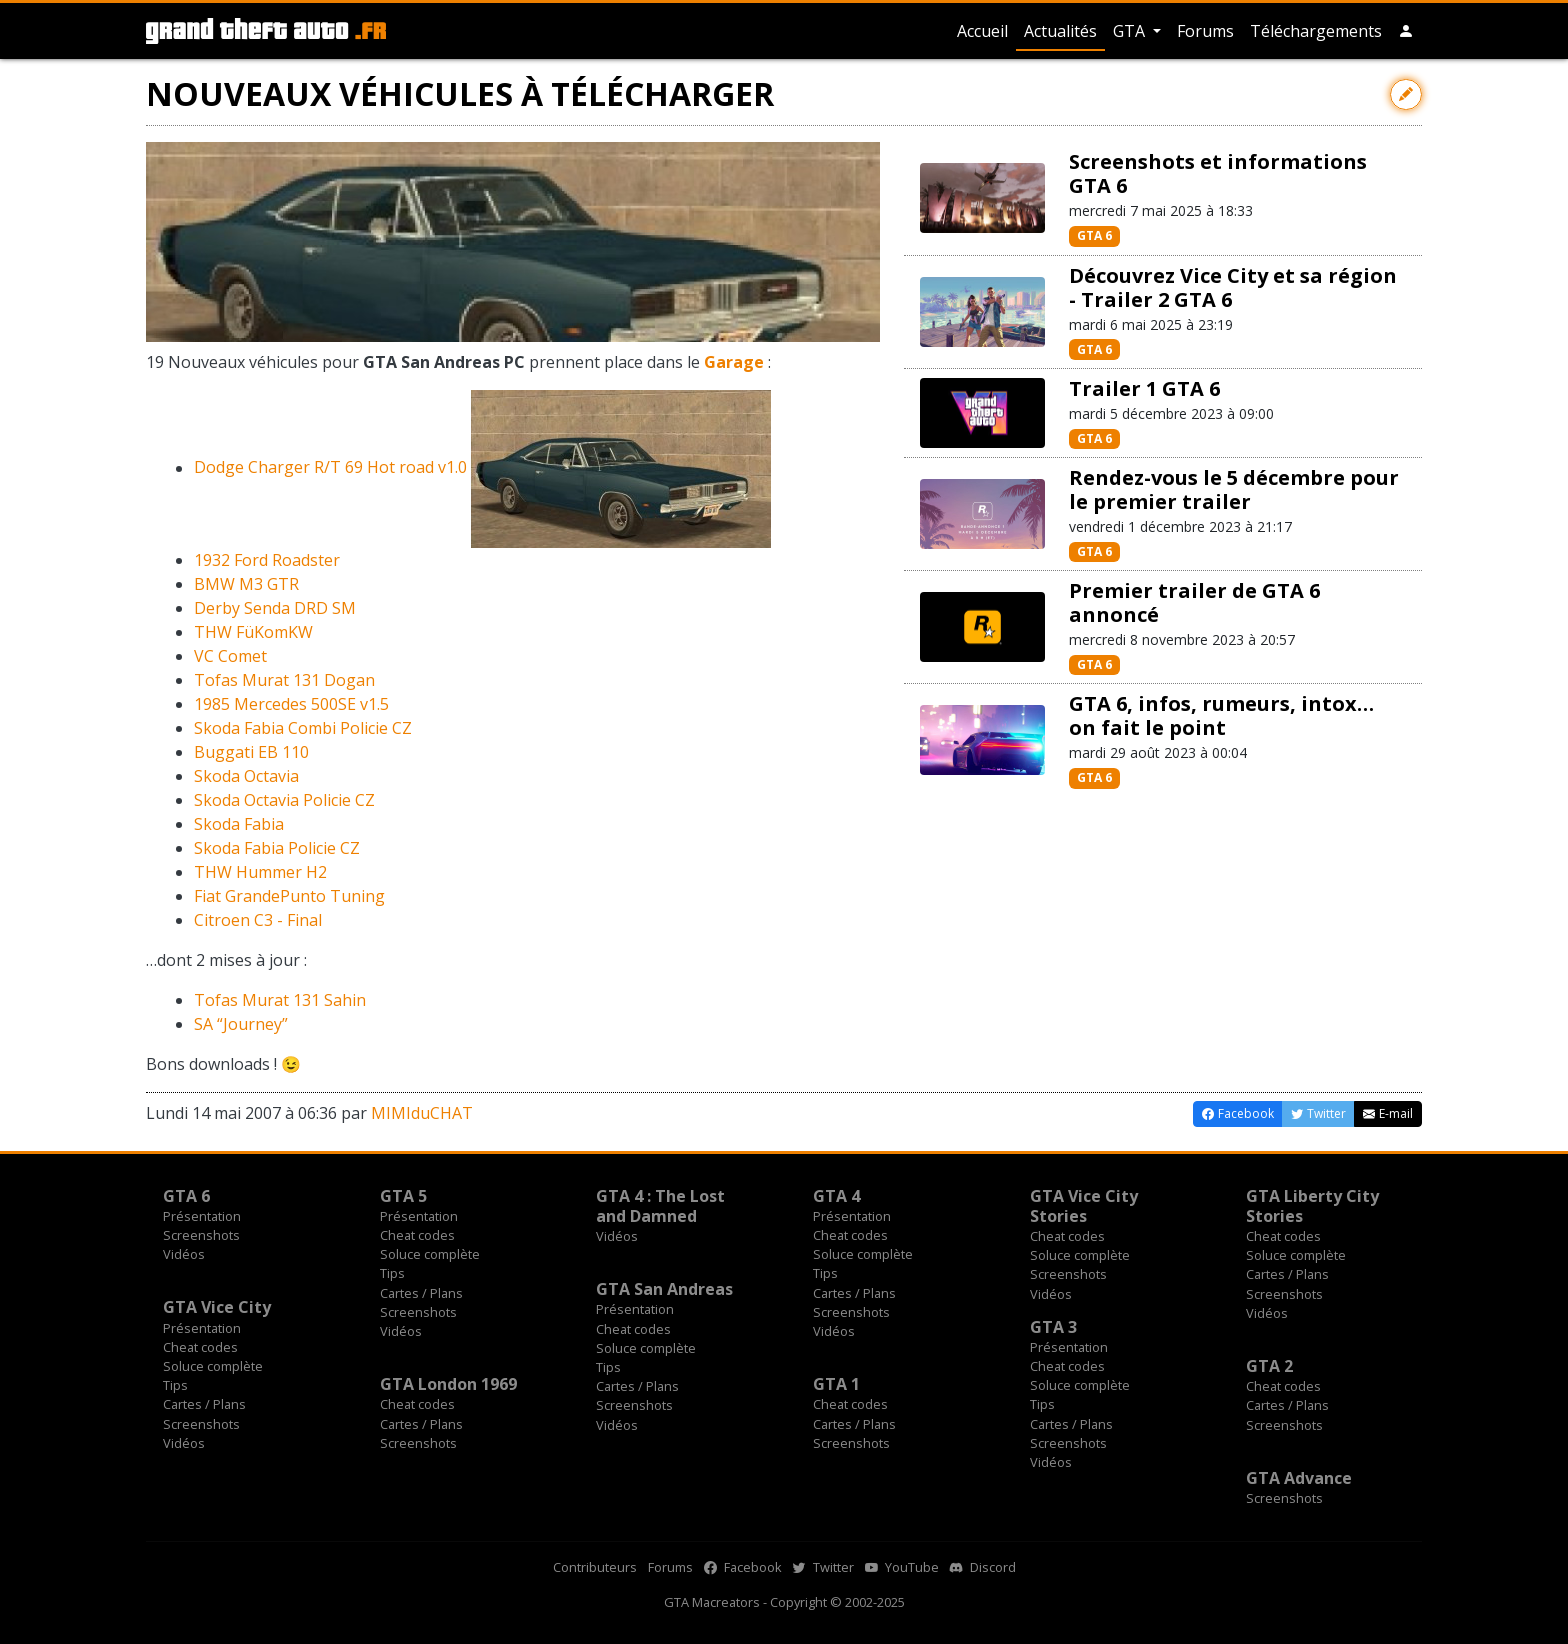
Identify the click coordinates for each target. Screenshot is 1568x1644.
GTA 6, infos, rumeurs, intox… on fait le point (1221, 715)
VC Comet (230, 656)
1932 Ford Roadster (267, 560)
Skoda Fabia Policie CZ (277, 848)
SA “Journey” (241, 1024)
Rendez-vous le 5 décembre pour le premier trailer (1234, 489)
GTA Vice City (217, 1307)
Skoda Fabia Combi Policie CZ (303, 728)
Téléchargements (1316, 31)
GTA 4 (836, 1196)
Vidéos (184, 1254)
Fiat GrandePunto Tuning (289, 896)
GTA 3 (1053, 1327)
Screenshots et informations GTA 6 (1218, 173)
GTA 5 (403, 1196)
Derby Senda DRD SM (275, 608)
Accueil (982, 31)
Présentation (202, 1216)
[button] (1406, 31)
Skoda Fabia (239, 824)
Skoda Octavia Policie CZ (284, 800)
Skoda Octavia (246, 776)
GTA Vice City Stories (1084, 1206)
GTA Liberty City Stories (1312, 1206)
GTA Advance (1299, 1478)
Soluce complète (430, 1254)
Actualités (1060, 31)
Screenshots (201, 1235)
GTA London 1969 (448, 1384)
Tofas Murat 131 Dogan (284, 680)
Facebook (743, 1567)
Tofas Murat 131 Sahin (280, 1000)
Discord (983, 1567)
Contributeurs (595, 1567)
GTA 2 (1269, 1366)
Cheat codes (417, 1235)
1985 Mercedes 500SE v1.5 (291, 704)
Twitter (823, 1567)
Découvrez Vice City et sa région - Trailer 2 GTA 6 (1233, 287)
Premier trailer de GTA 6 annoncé (1194, 602)
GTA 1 (836, 1384)
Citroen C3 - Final (258, 920)
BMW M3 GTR (246, 584)
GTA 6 (1094, 235)
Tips (392, 1273)
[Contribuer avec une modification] (1406, 94)
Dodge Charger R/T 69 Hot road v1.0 (330, 468)
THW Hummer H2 (260, 872)
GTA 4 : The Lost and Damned (660, 1206)
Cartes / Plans (421, 1293)
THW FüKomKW (253, 632)
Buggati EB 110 (251, 752)
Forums (1205, 31)
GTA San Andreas (664, 1289)
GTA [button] (1131, 31)
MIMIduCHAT (422, 1113)
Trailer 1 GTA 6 (1144, 388)
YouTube (902, 1567)
